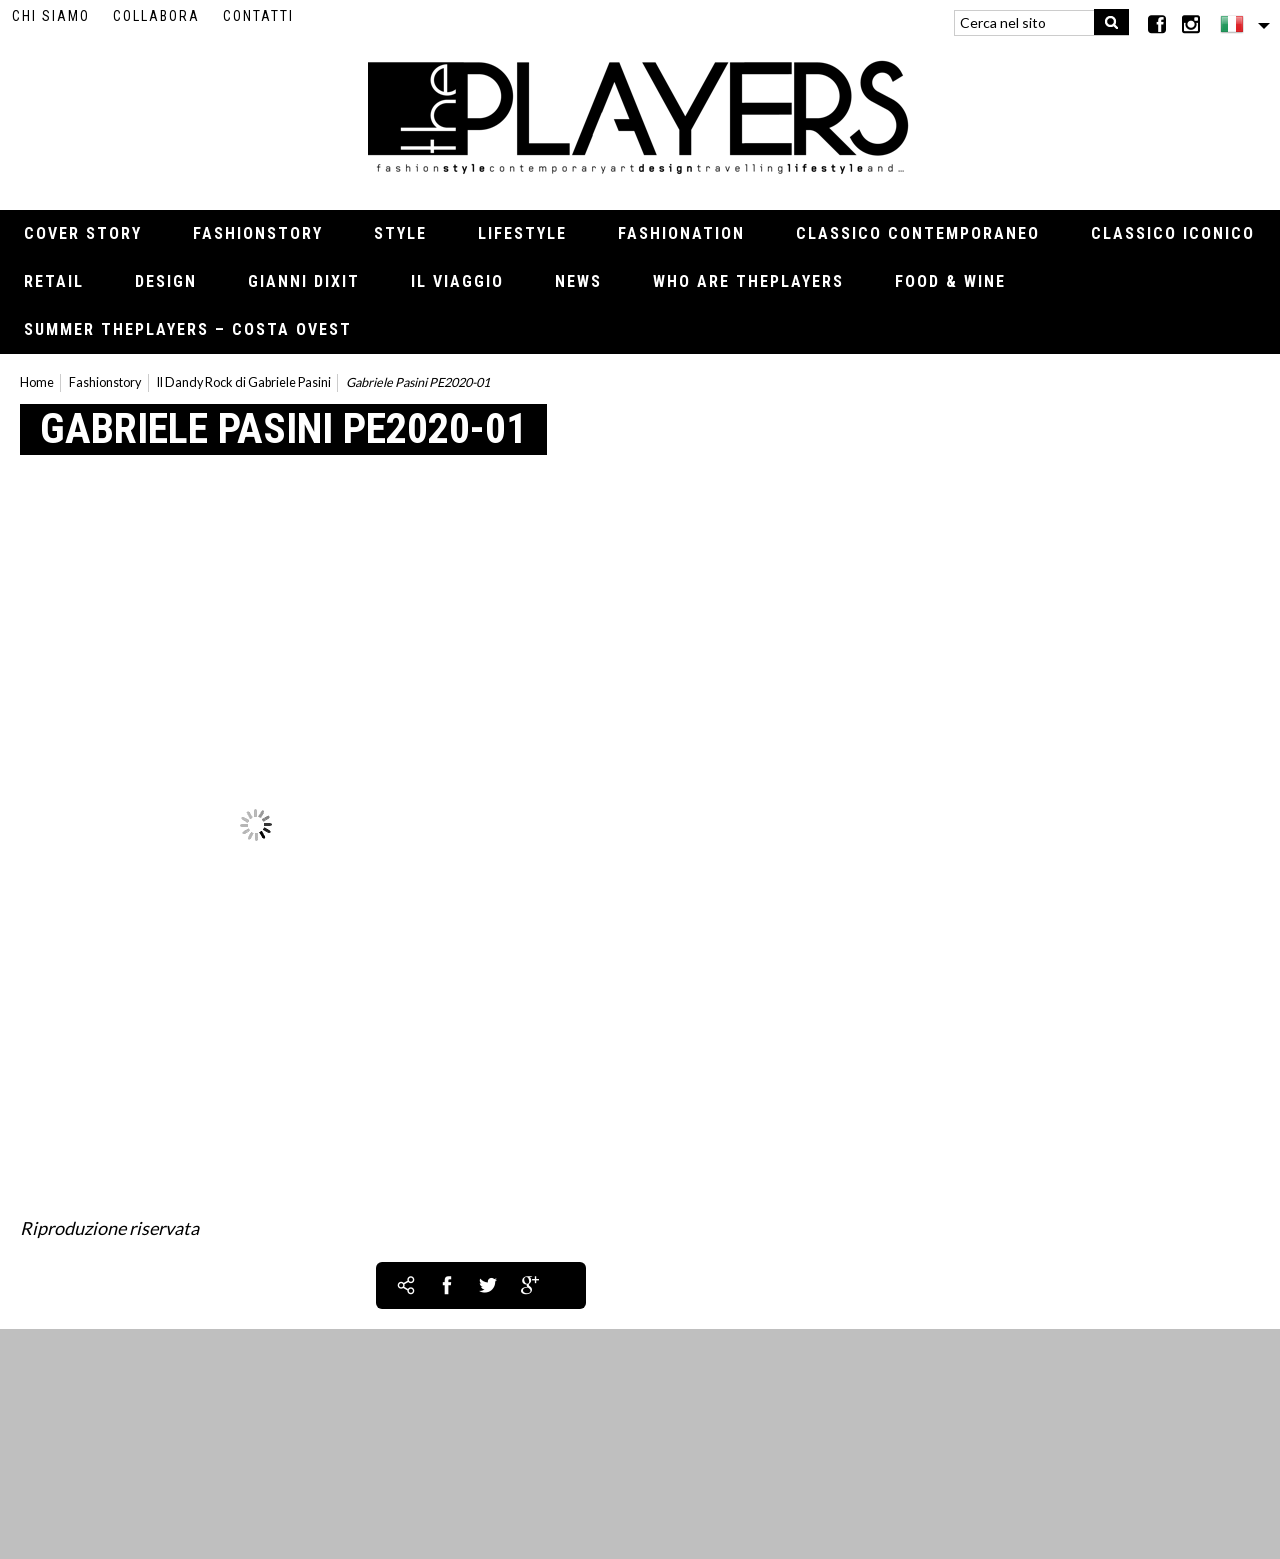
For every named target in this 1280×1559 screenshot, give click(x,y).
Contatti (258, 16)
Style (400, 233)
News (578, 281)
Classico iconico (1173, 233)
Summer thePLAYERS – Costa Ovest (188, 329)
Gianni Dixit (304, 281)
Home (37, 382)
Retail (54, 281)
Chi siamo (51, 16)
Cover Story (83, 233)
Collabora (156, 16)
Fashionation (681, 233)
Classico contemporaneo (918, 233)
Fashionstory (258, 233)
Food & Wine (950, 281)
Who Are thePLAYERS (748, 281)
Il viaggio (457, 281)
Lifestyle (522, 233)
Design (166, 281)
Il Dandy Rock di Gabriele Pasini (244, 382)
